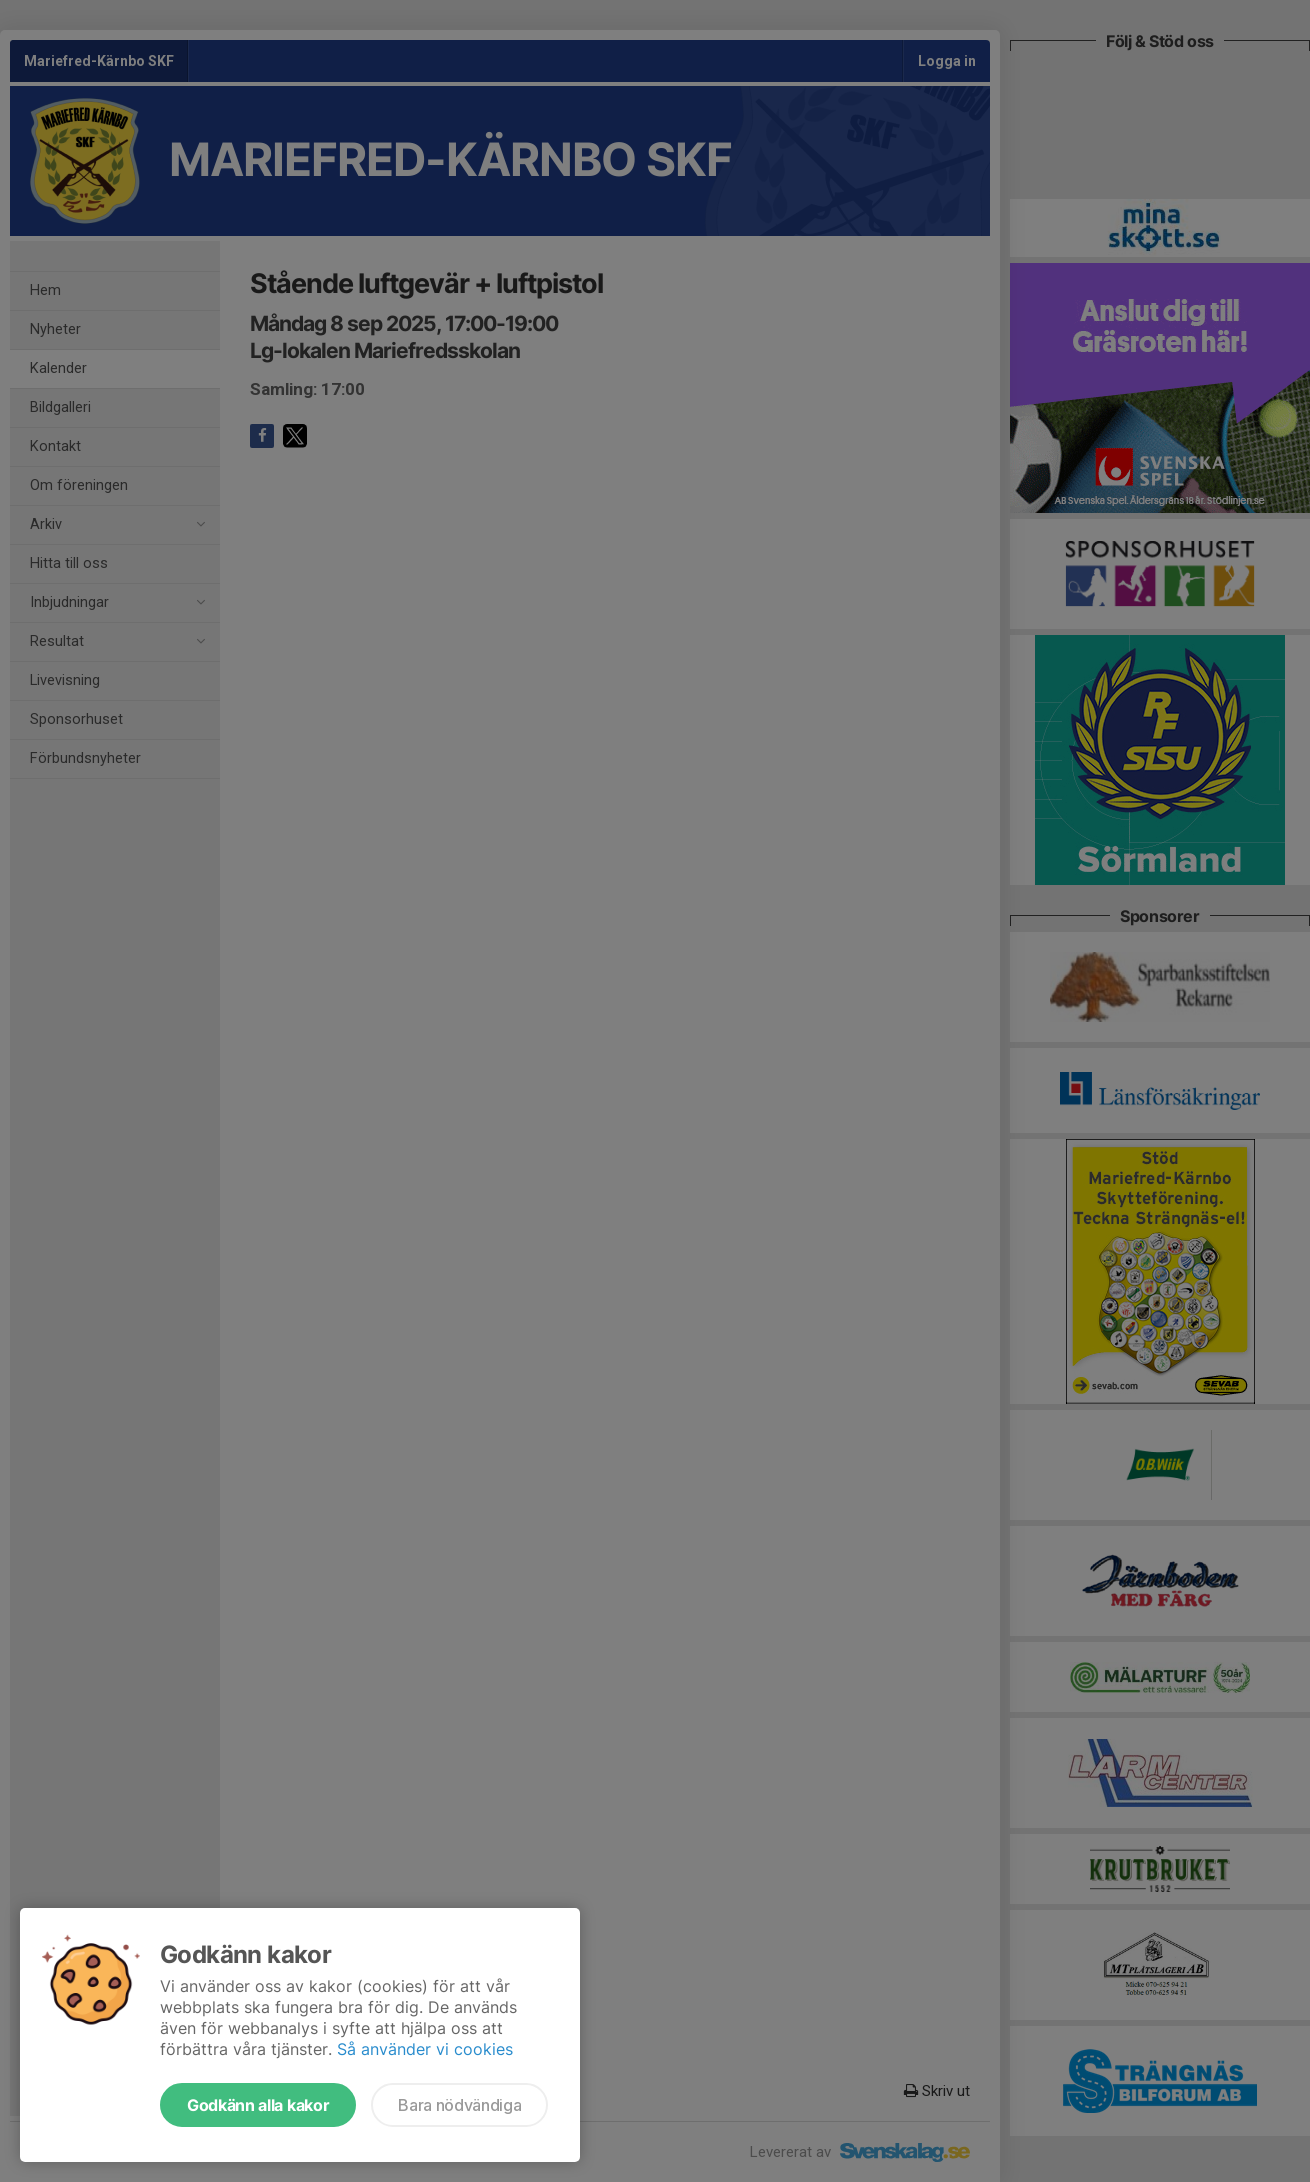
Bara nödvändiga (459, 2105)
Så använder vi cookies (425, 2049)
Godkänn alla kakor (258, 2105)
